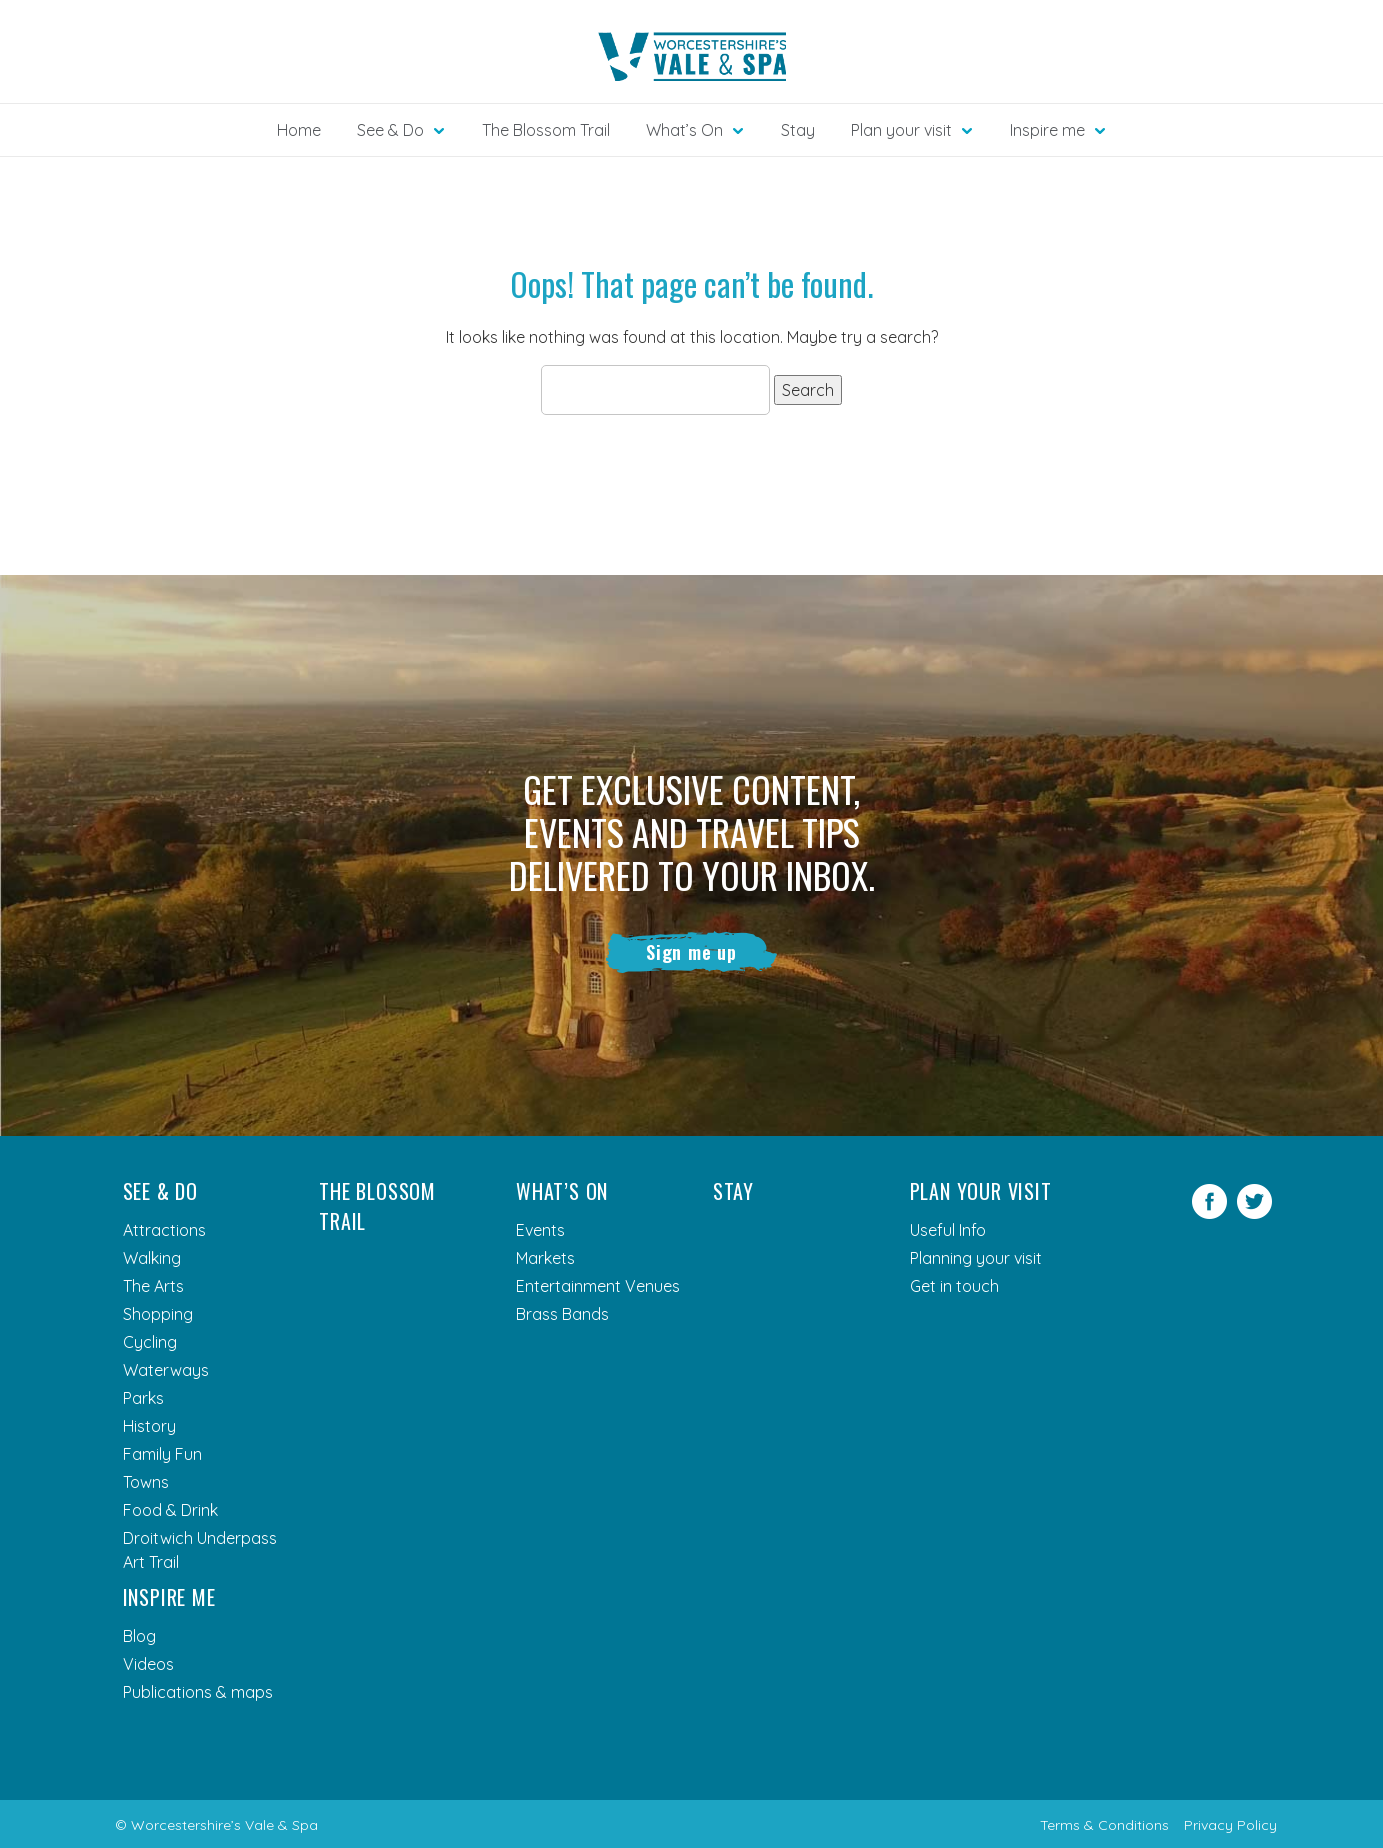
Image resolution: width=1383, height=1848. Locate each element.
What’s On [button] (684, 130)
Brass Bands (562, 1314)
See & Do (160, 1191)
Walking (152, 1258)
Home (299, 130)
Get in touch (954, 1286)
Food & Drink (170, 1510)
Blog (139, 1636)
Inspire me (169, 1597)
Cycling (150, 1342)
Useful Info (948, 1230)
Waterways (166, 1370)
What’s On (562, 1191)
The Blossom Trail (546, 130)
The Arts (153, 1286)
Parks (143, 1398)
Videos (148, 1664)
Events (540, 1230)
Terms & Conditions (1104, 1825)
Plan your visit (981, 1191)
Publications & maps (198, 1692)
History (149, 1426)
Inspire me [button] (1047, 130)
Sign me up (691, 952)
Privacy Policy (1230, 1825)
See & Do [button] (390, 130)
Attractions (164, 1230)
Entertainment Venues (598, 1286)
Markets (545, 1258)
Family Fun (162, 1454)
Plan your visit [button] (901, 130)
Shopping (158, 1314)
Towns (146, 1482)
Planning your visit (976, 1258)
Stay (798, 130)
